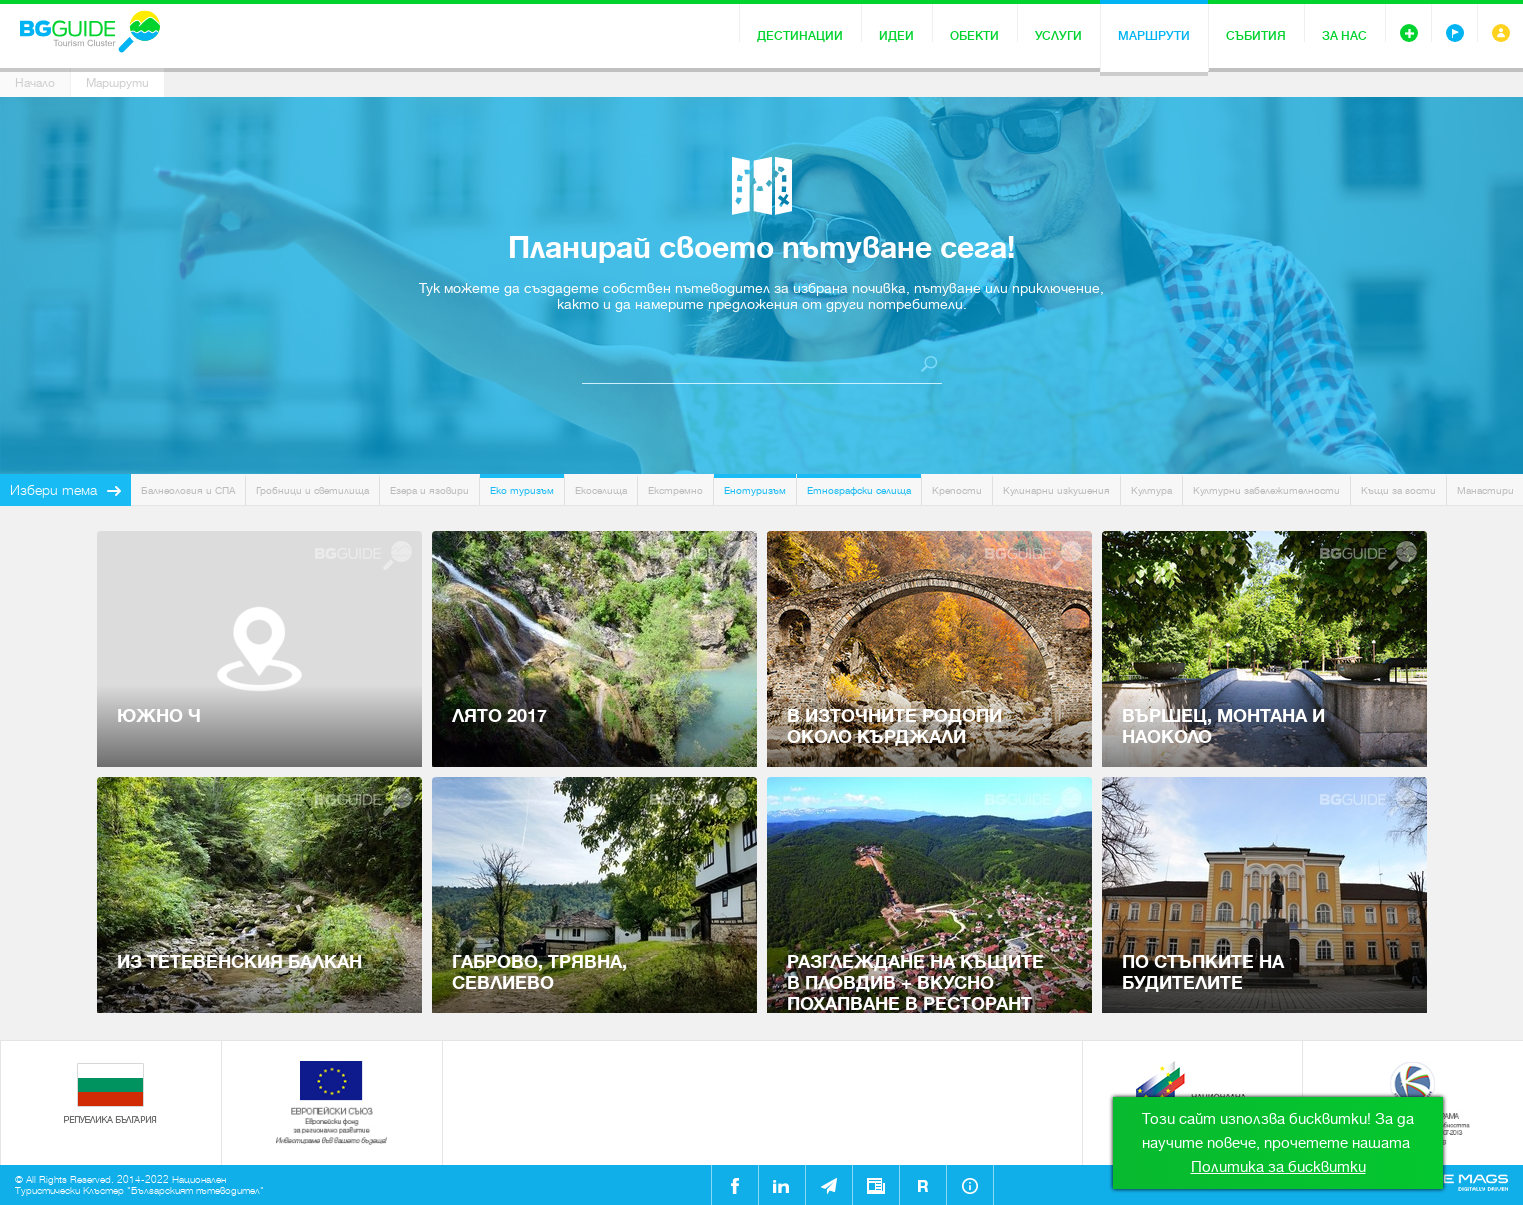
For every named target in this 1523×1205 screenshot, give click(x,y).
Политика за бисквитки (1278, 1167)
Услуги (1058, 36)
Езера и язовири (429, 490)
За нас (1344, 36)
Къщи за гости (1398, 490)
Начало (35, 83)
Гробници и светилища (312, 490)
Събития (1256, 36)
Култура (1151, 490)
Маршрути (1154, 36)
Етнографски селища (859, 490)
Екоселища (601, 490)
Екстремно (675, 490)
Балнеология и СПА (188, 490)
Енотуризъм (755, 490)
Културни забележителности (1266, 490)
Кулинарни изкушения (1056, 490)
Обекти (974, 36)
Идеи (896, 36)
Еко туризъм (522, 490)
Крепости (957, 490)
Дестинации (800, 36)
